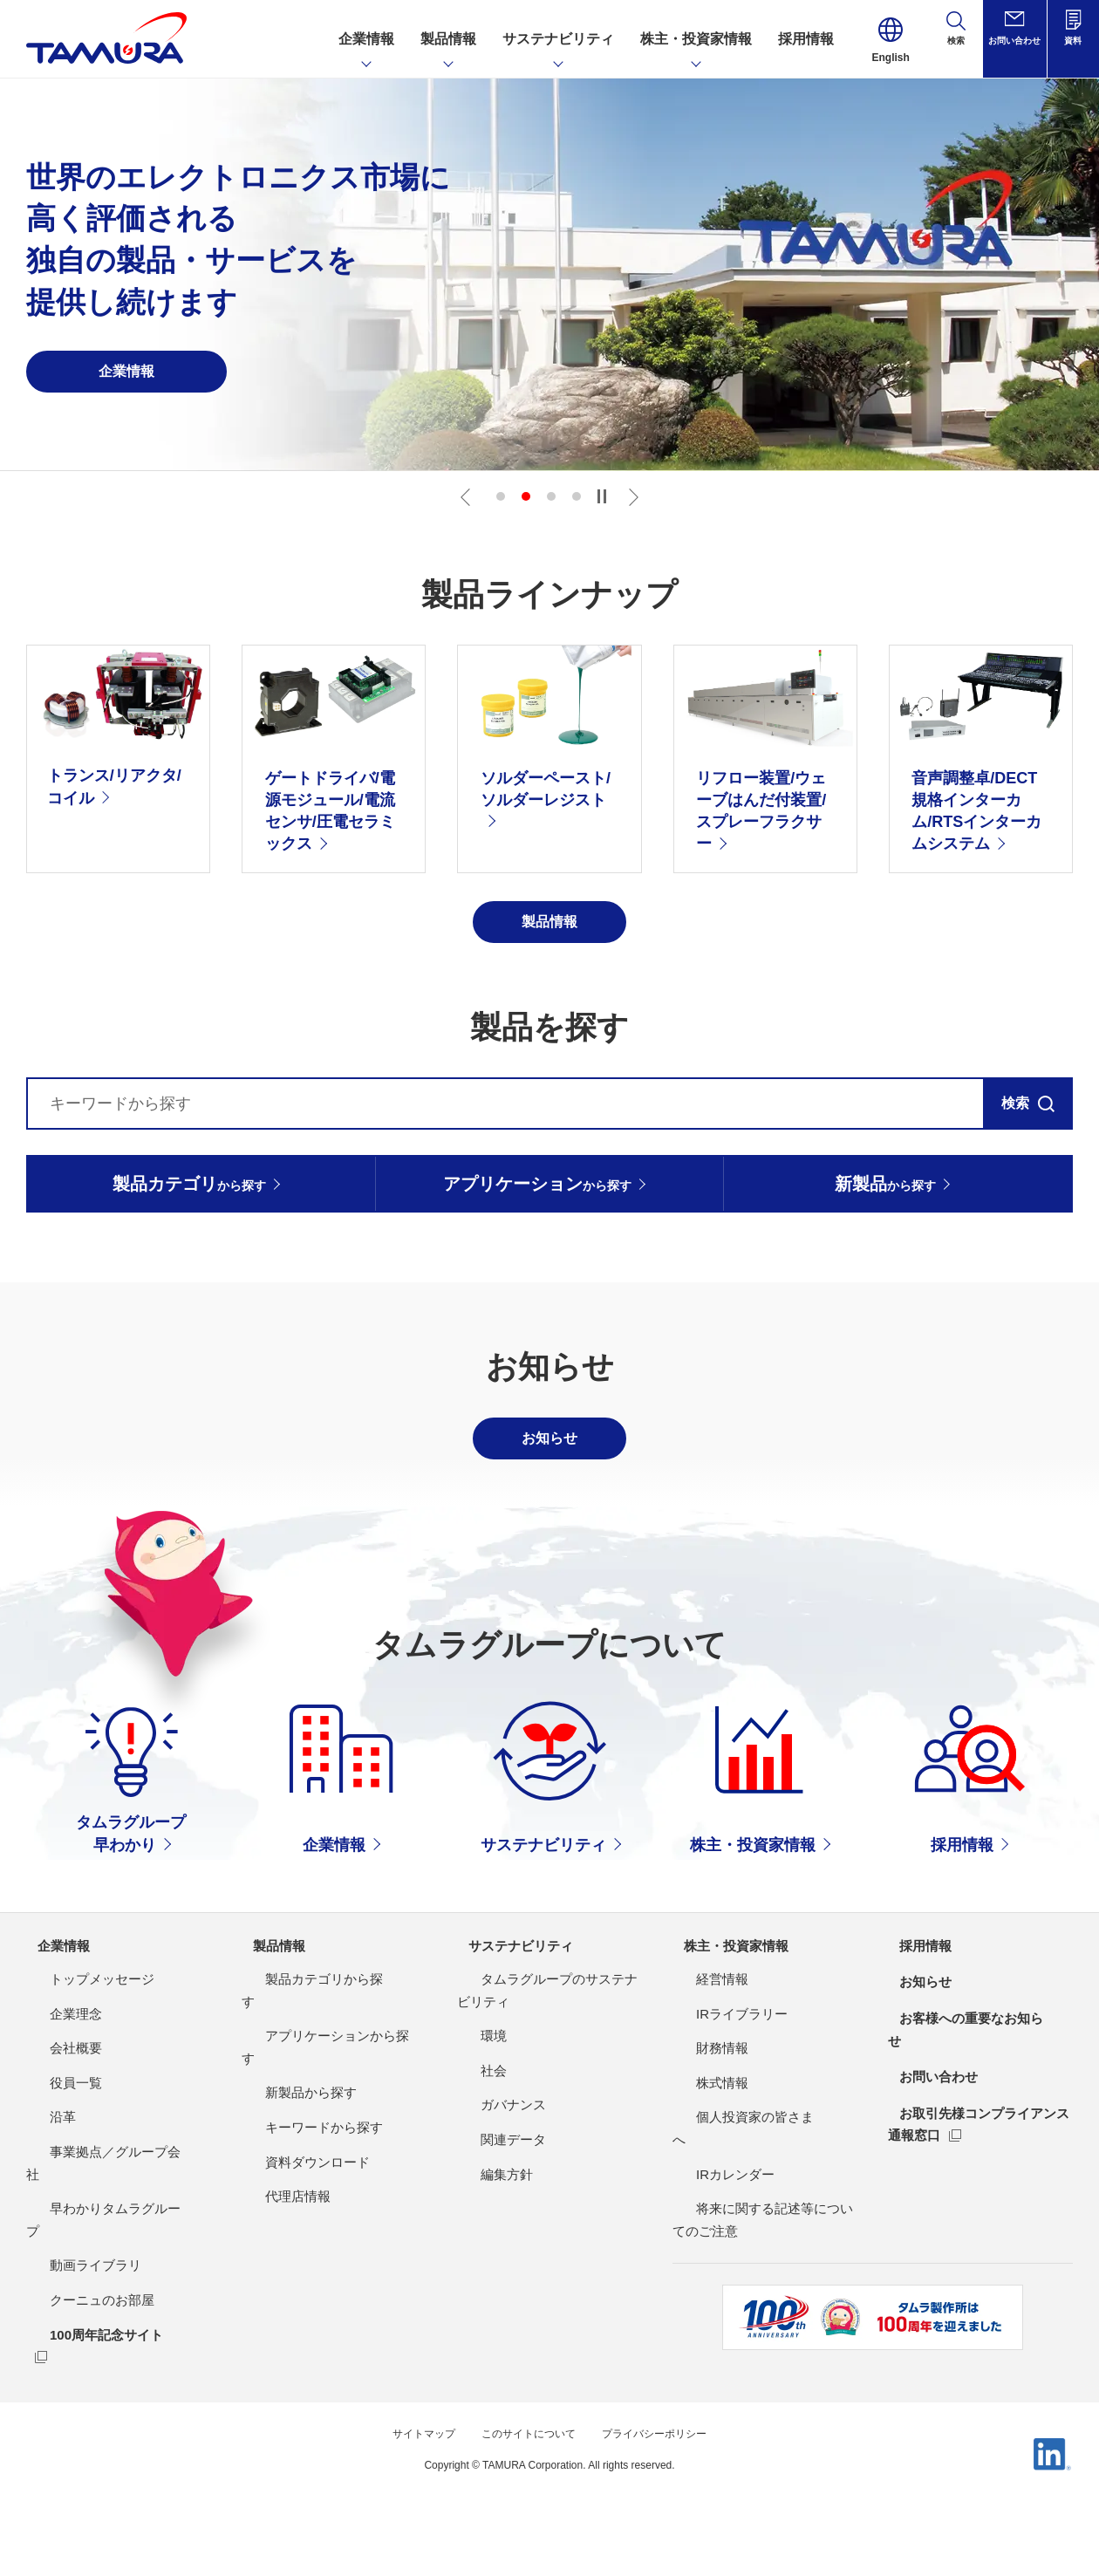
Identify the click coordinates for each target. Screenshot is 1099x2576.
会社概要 (52, 2146)
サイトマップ (407, 2490)
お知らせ (916, 2080)
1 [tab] (500, 496)
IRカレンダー (711, 2250)
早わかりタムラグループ (98, 2284)
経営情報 (698, 2077)
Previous (467, 496)
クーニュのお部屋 (78, 2354)
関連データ (489, 2238)
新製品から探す (287, 2146)
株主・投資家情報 (728, 2043)
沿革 (39, 2215)
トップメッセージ (78, 2077)
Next (631, 496)
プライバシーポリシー (667, 2490)
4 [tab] (576, 496)
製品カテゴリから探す (307, 2077)
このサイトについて (525, 2490)
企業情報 (54, 2043)
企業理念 (52, 2111)
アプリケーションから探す (320, 2111)
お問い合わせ (930, 2152)
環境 (470, 2134)
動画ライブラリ (72, 2319)
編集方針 (483, 2272)
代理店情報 (274, 2250)
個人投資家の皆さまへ (737, 2215)
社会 (470, 2169)
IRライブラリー (718, 2111)
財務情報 (698, 2146)
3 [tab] (551, 496)
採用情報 (916, 2043)
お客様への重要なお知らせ (971, 2115)
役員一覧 (52, 2181)
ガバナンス (489, 2203)
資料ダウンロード (294, 2215)
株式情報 (698, 2181)
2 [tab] (526, 496)
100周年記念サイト (83, 2388)
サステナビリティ (513, 2043)
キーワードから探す (300, 2181)
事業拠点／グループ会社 (98, 2250)
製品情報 (269, 2043)
